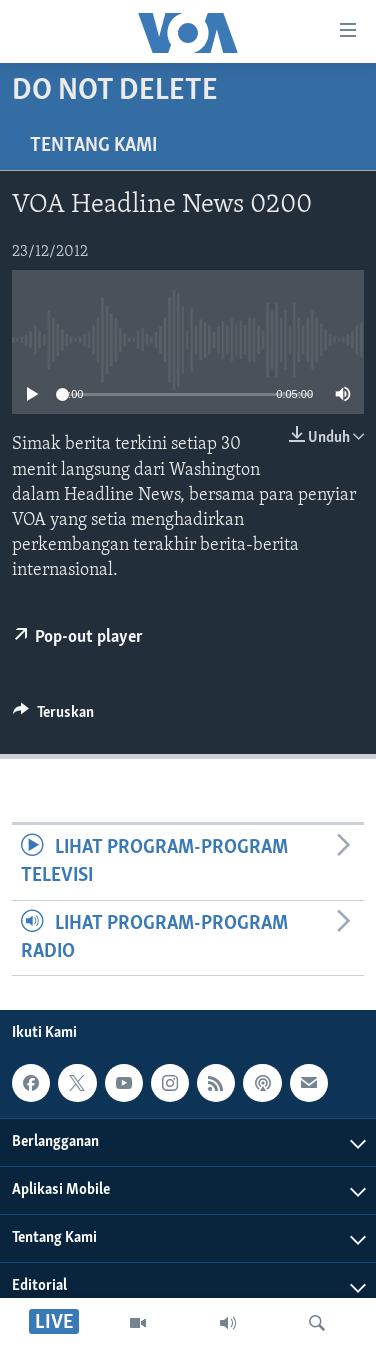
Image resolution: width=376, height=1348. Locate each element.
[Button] (53, 717)
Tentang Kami (93, 146)
